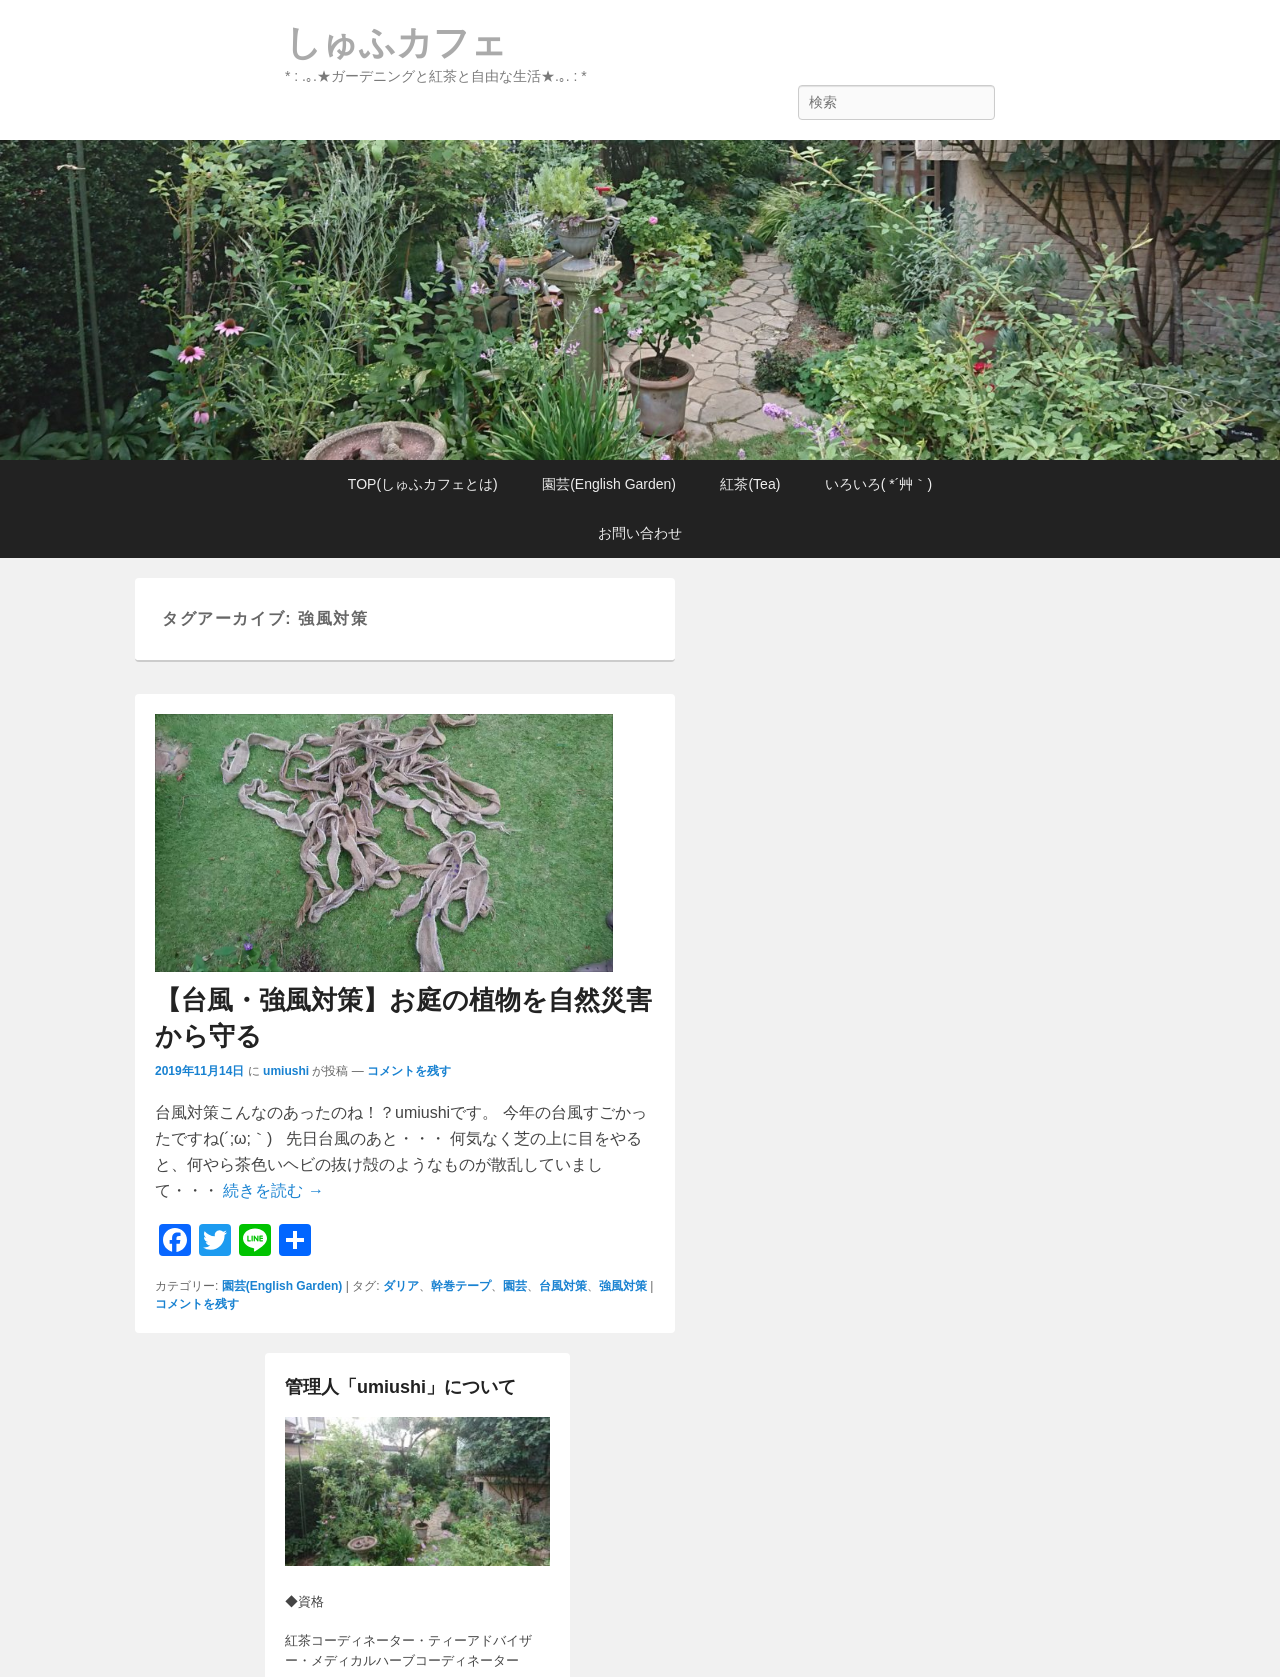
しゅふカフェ (396, 42)
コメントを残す (409, 1071)
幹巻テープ (461, 1286)
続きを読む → (273, 1190)
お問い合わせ (640, 533)
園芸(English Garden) (609, 484)
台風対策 (563, 1286)
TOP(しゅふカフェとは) (423, 484)
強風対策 (623, 1286)
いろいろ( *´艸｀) (878, 484)
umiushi (286, 1071)
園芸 (515, 1286)
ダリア (401, 1286)
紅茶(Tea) (750, 484)
